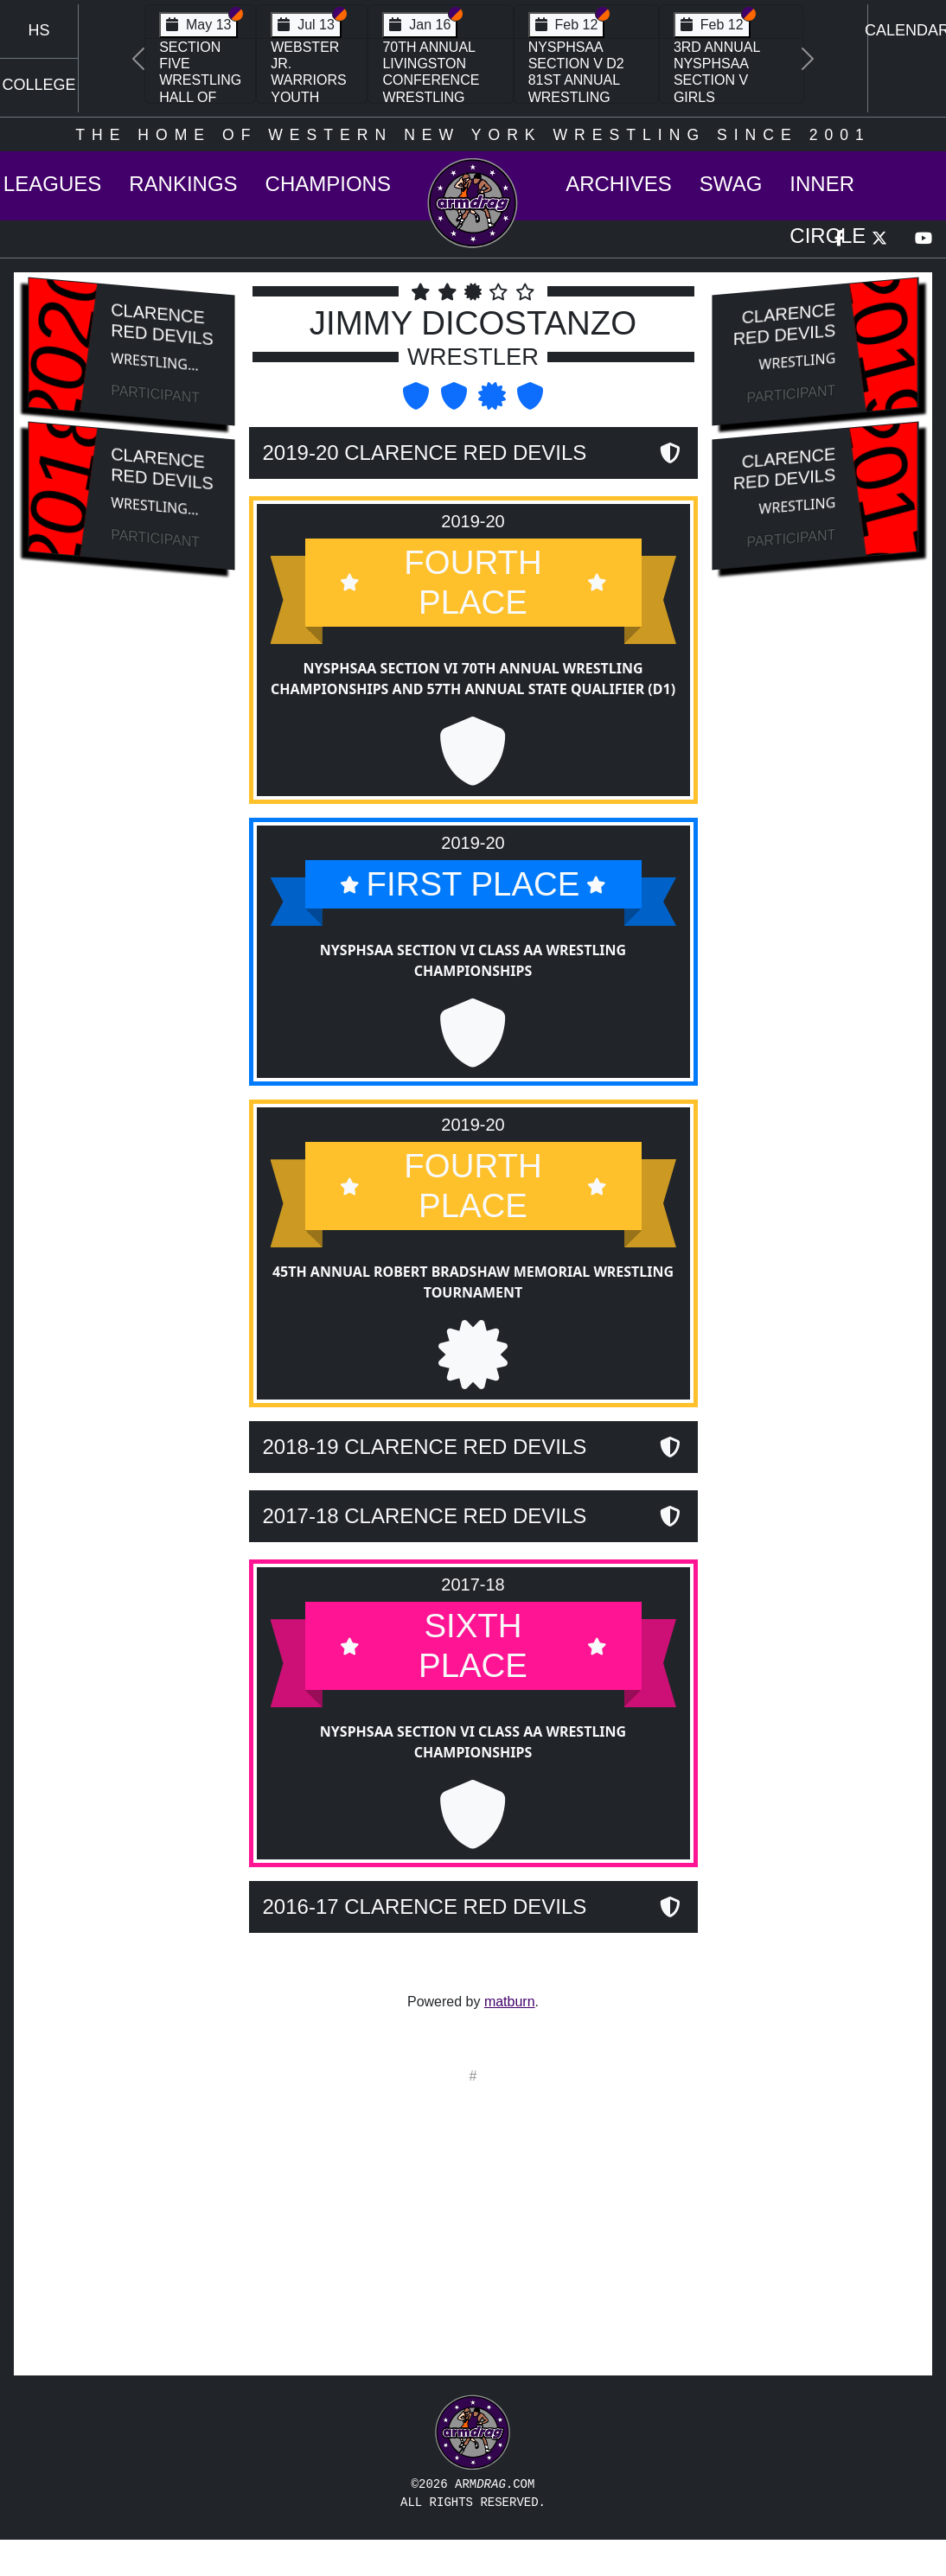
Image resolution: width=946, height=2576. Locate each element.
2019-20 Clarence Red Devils (425, 452)
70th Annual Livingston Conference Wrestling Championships (440, 80)
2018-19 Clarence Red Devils (425, 1483)
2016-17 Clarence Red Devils (425, 1942)
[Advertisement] (131, 875)
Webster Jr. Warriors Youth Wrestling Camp (312, 88)
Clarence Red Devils (162, 324)
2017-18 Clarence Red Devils (425, 1553)
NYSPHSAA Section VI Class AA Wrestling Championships (473, 959)
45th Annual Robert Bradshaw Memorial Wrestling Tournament (473, 1320)
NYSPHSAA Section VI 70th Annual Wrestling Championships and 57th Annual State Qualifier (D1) (473, 678)
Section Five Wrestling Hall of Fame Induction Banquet (200, 97)
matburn (509, 2001)
